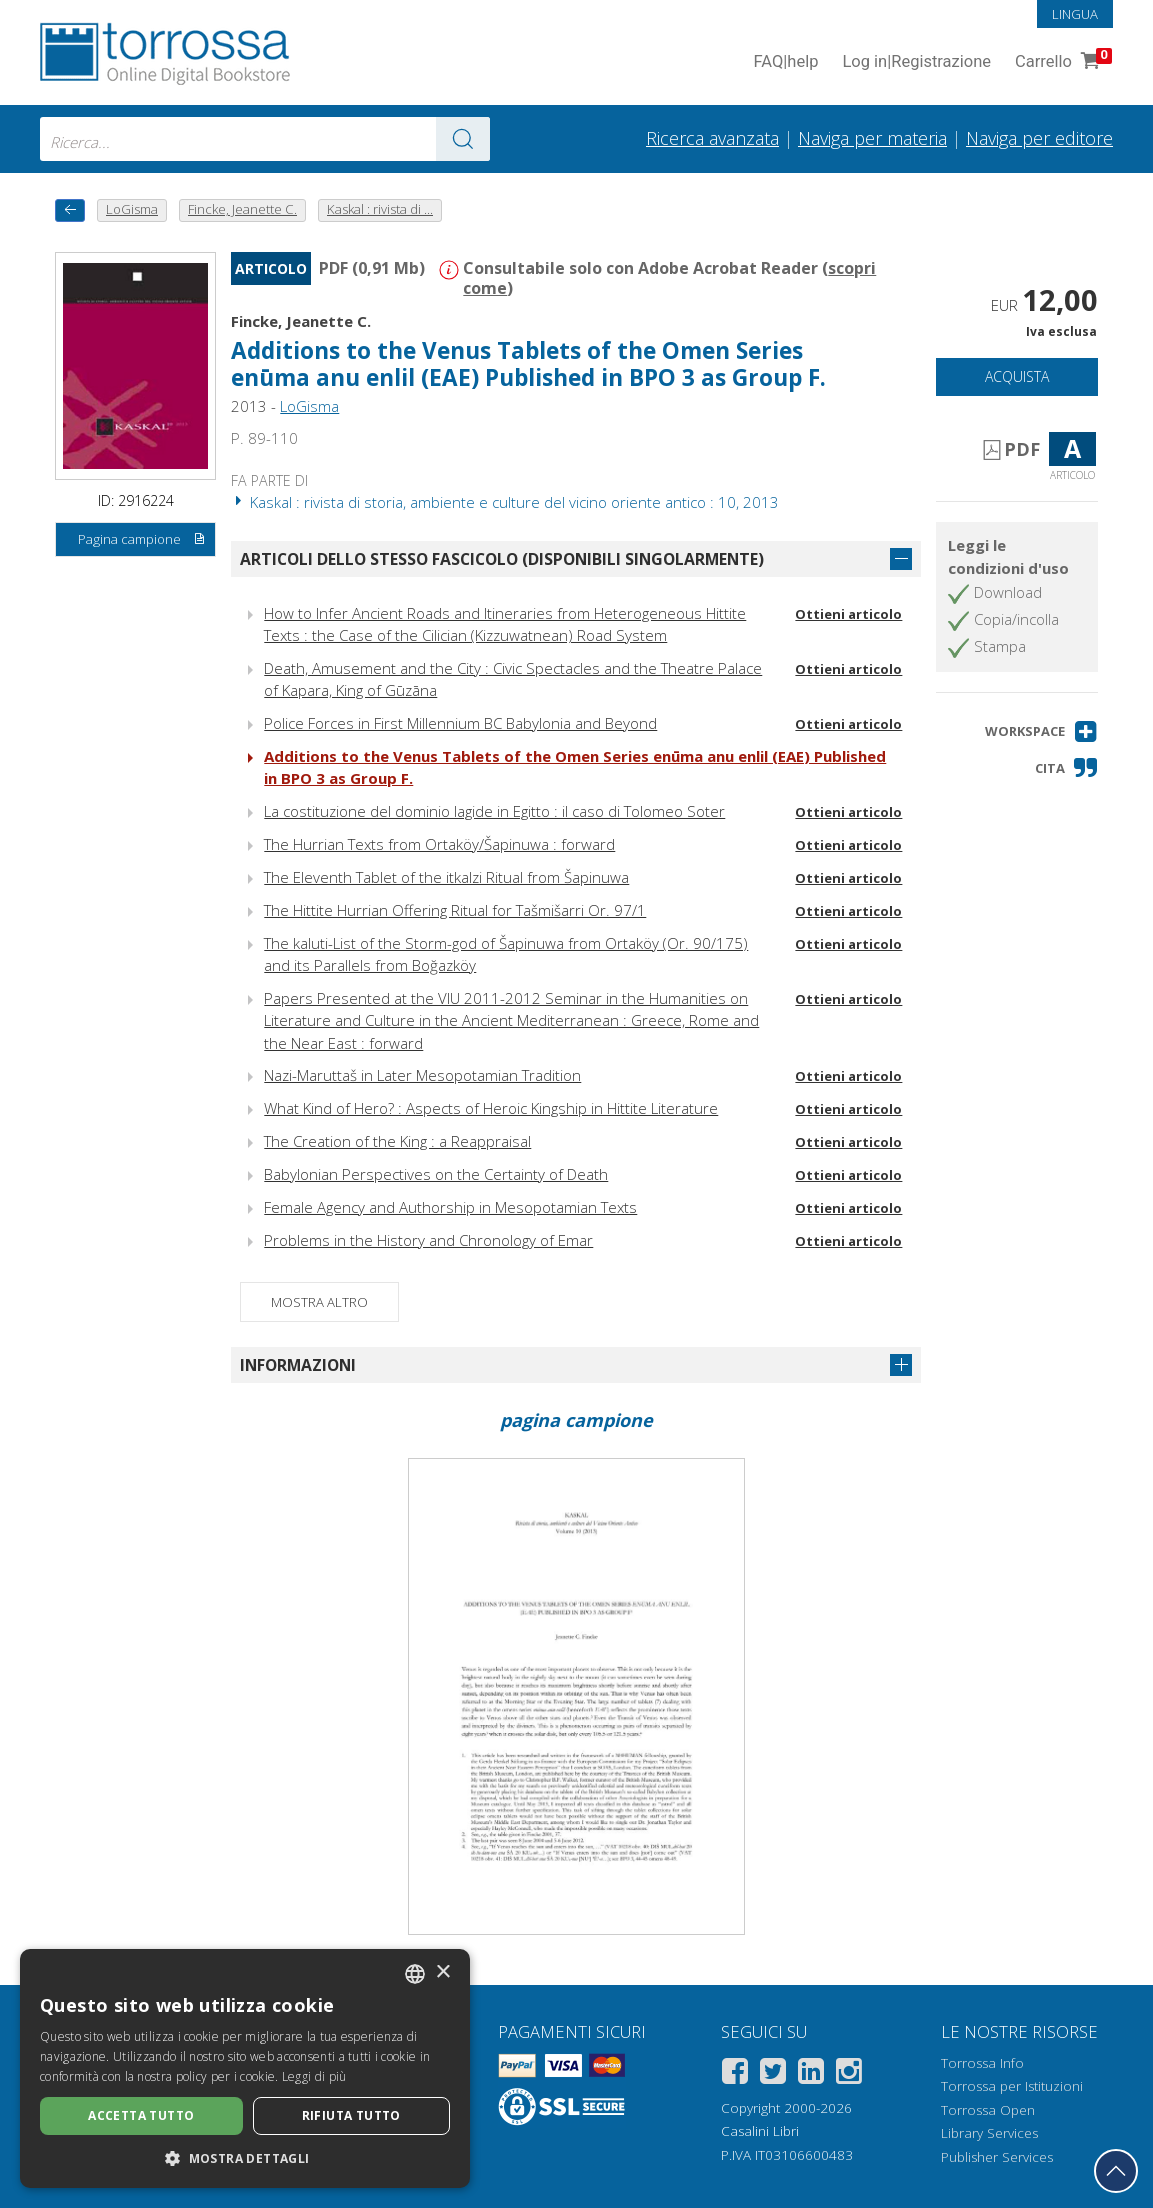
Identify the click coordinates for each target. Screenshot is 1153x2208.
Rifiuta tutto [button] (351, 2115)
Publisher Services (997, 2157)
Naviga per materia (872, 138)
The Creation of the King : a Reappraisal (397, 1141)
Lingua (1075, 14)
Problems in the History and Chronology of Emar (428, 1240)
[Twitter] (773, 2074)
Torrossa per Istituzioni (1012, 2086)
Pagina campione (142, 540)
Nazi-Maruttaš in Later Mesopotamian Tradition (422, 1075)
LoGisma (309, 406)
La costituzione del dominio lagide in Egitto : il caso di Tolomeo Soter (494, 811)
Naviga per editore (1039, 138)
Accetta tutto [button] (141, 2115)
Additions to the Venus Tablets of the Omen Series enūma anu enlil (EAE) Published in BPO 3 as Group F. (528, 364)
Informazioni (298, 1365)
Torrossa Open (988, 2110)
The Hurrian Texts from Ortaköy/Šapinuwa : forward (439, 844)
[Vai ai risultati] (463, 139)
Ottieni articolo (848, 614)
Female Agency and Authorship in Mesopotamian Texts (450, 1207)
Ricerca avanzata (712, 138)
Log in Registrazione (916, 62)
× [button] (442, 1972)
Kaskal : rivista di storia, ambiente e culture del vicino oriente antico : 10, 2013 (505, 502)
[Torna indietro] (70, 210)
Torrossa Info (982, 2063)
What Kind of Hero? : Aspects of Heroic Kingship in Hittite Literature (491, 1108)
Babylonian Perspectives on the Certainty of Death (436, 1174)
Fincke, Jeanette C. (301, 321)
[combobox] (265, 139)
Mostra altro (319, 1302)
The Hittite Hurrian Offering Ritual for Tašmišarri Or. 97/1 (455, 910)
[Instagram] (849, 2074)
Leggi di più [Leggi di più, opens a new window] (314, 2076)
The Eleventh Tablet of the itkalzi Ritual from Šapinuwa (446, 877)
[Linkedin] (811, 2074)
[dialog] (245, 2068)
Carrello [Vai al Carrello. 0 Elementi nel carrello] (1061, 62)
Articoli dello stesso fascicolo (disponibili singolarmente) (502, 559)
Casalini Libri (760, 2131)
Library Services (989, 2133)
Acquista (1017, 376)
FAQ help (785, 62)
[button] (1041, 731)
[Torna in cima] (1116, 2171)
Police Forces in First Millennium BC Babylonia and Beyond (460, 723)
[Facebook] (735, 2074)
